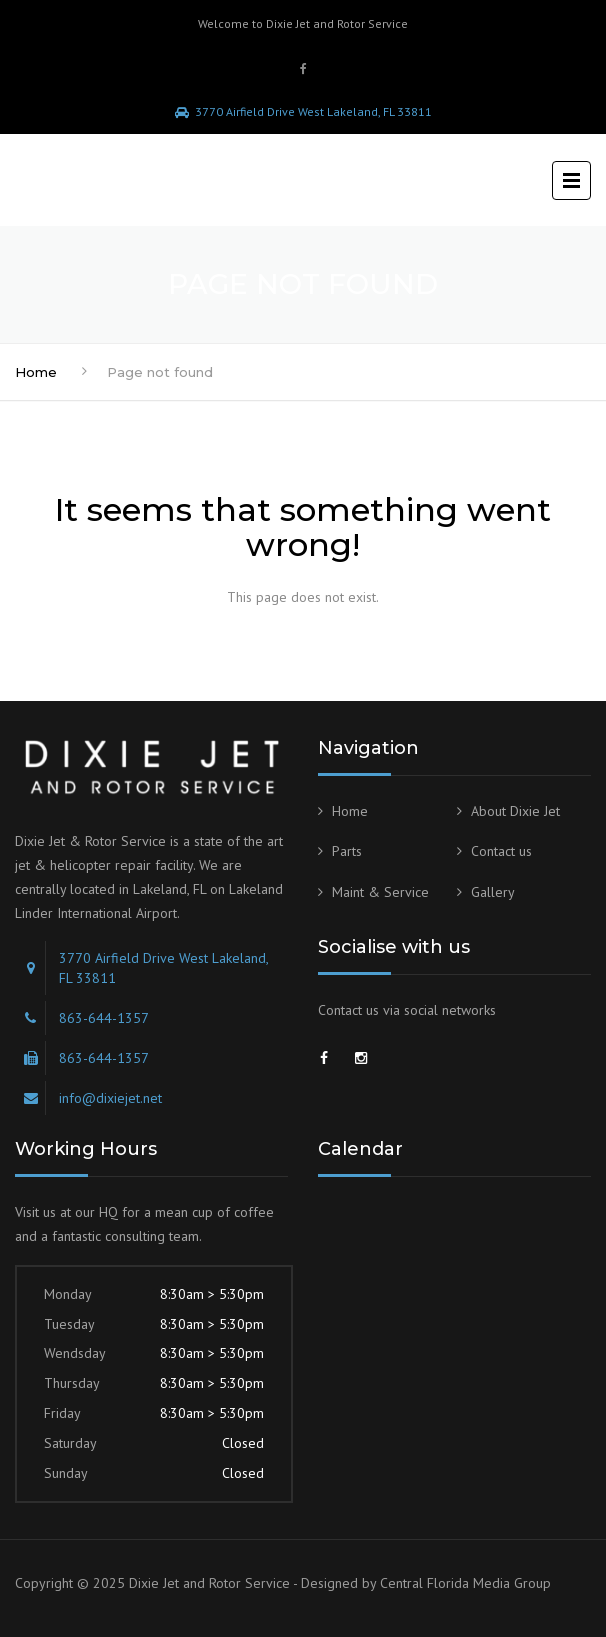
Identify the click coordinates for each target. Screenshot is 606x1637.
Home (36, 372)
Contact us (501, 851)
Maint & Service (380, 892)
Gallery (493, 892)
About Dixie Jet (515, 811)
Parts (347, 851)
